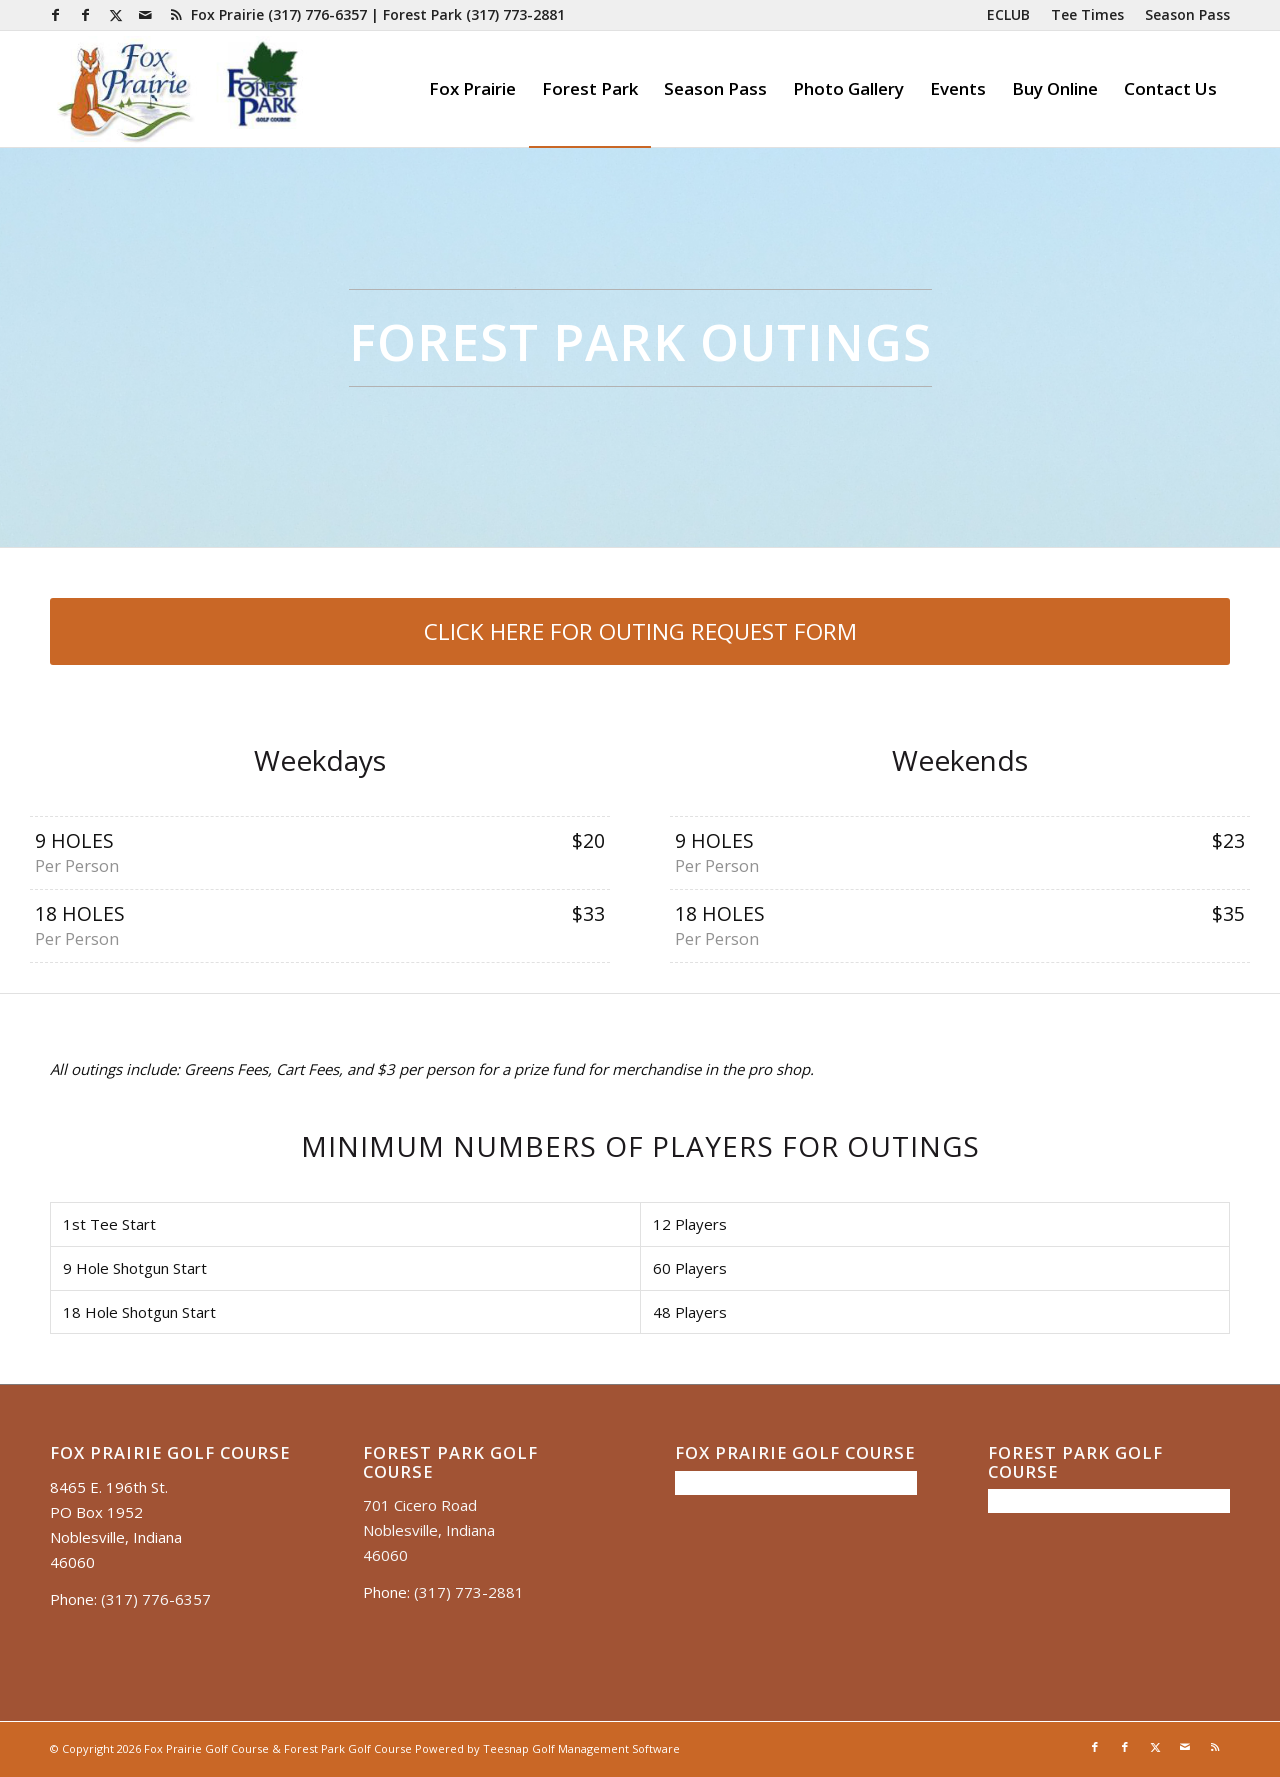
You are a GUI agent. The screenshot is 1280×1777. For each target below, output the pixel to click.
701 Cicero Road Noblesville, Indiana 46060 (429, 1530)
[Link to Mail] (145, 15)
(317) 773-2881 (515, 14)
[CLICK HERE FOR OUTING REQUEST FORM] (640, 631)
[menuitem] (1009, 15)
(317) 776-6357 (317, 14)
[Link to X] (115, 15)
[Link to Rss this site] (176, 15)
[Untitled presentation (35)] (178, 89)
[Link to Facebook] (55, 15)
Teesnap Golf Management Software (581, 1748)
